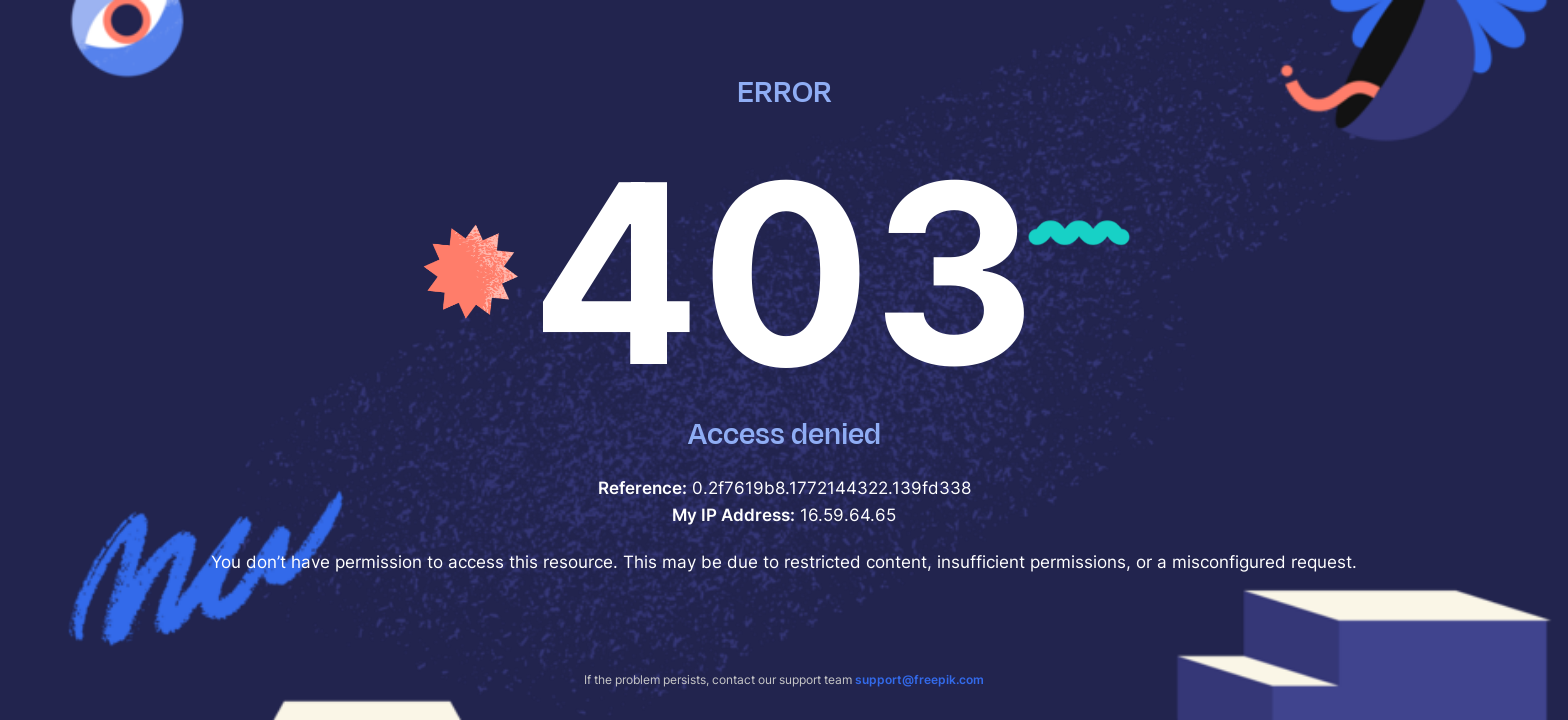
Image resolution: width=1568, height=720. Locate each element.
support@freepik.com (919, 679)
